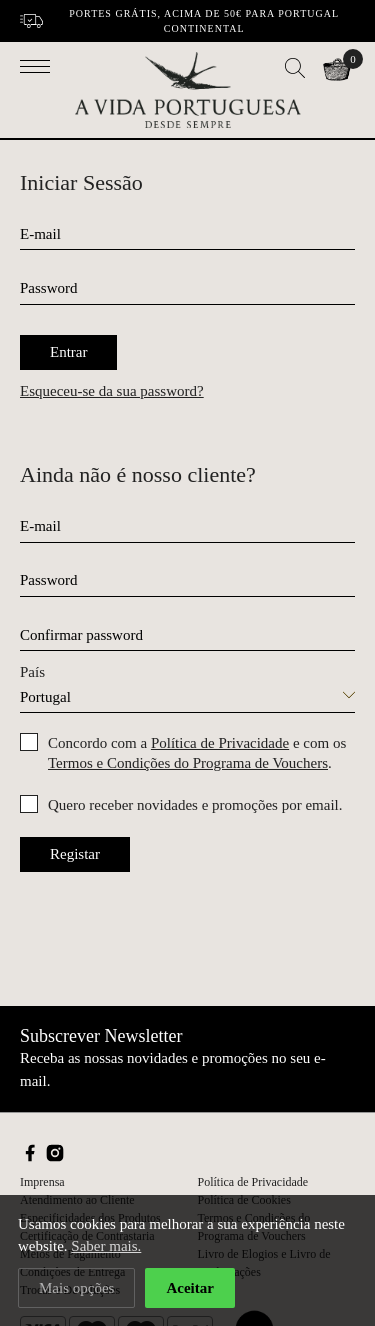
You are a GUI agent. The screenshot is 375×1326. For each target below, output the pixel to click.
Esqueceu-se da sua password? (112, 391)
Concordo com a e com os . (197, 753)
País (32, 672)
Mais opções (76, 1288)
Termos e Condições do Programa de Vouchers (188, 763)
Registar (75, 854)
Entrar (68, 352)
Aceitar (189, 1288)
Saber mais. (106, 1247)
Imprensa (42, 1182)
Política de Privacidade (220, 743)
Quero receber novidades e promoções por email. (195, 805)
